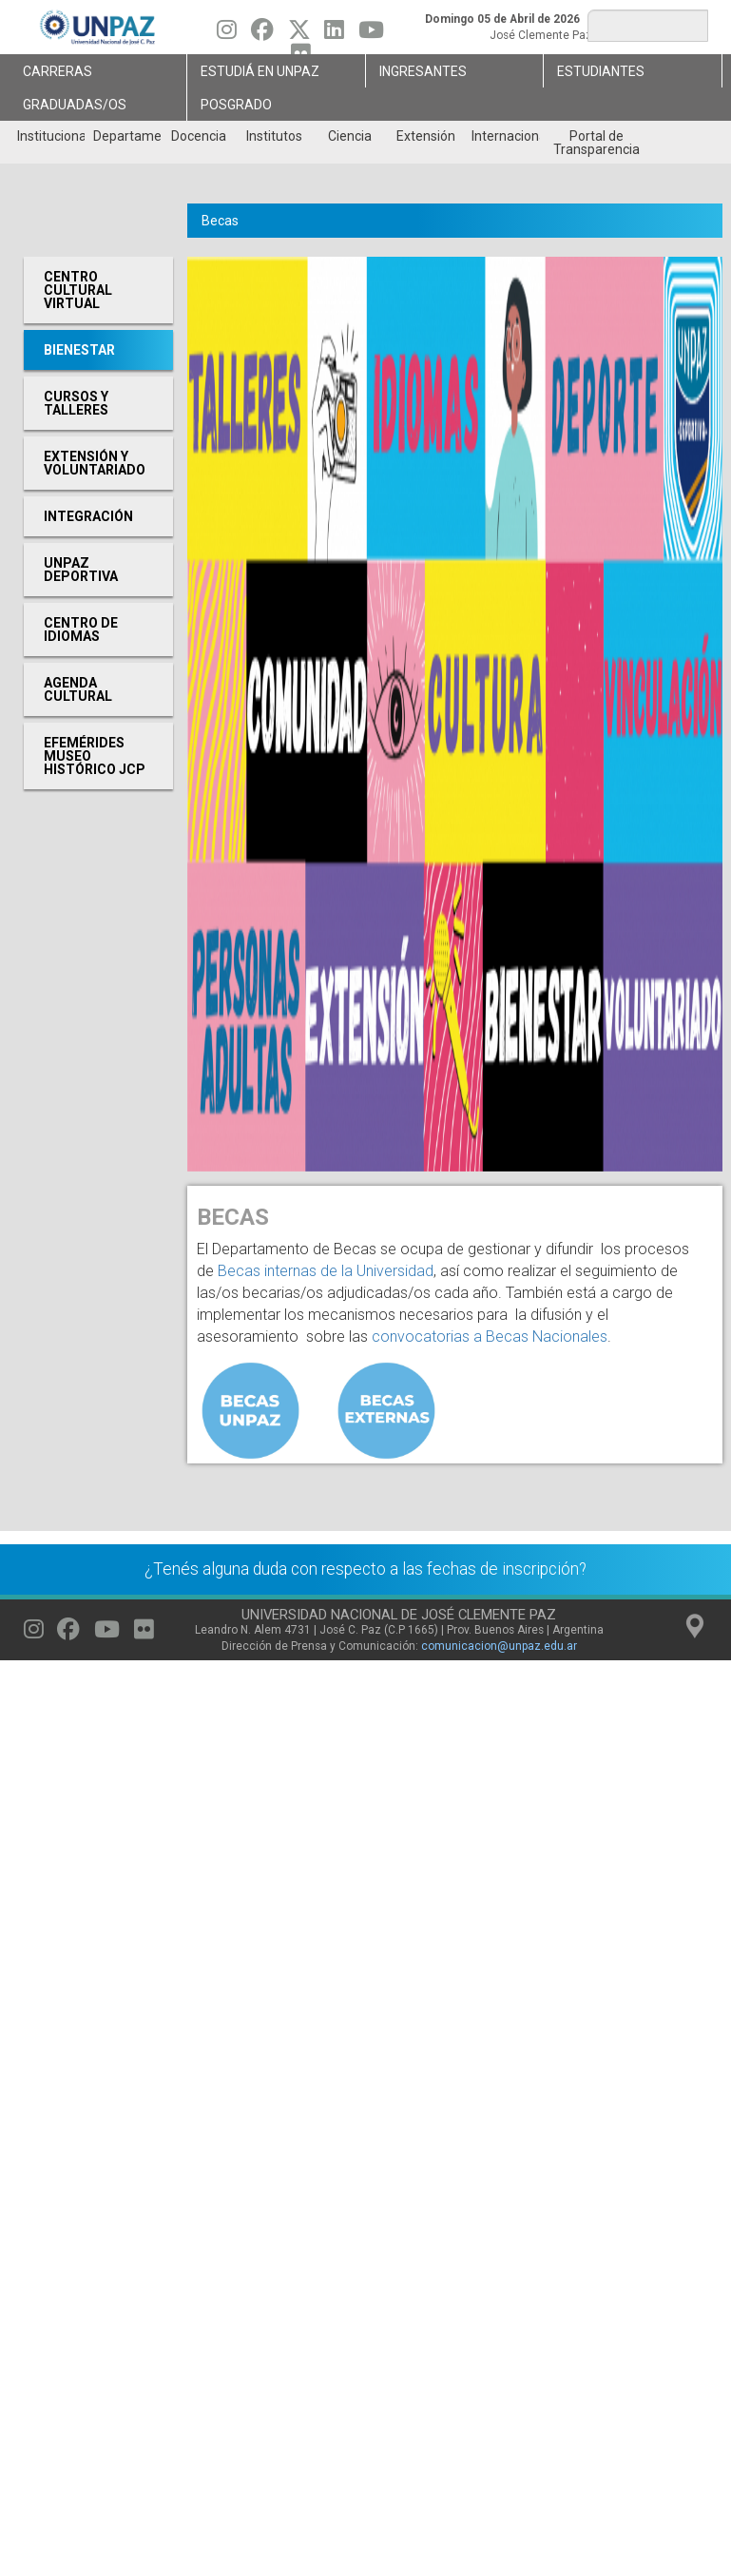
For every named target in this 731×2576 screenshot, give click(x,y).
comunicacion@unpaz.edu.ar (499, 1646)
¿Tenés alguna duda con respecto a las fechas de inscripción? (365, 1569)
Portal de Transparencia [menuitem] (596, 142)
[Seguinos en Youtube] (371, 34)
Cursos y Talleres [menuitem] (76, 403)
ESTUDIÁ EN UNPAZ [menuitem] (260, 71)
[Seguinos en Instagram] (227, 34)
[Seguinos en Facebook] (262, 34)
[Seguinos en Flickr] (144, 1633)
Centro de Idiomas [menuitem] (81, 629)
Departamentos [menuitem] (127, 136)
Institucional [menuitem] (51, 136)
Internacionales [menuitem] (505, 136)
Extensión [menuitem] (425, 136)
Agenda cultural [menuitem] (78, 689)
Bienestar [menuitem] (79, 350)
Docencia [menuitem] (198, 136)
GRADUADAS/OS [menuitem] (74, 104)
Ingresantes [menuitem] (423, 71)
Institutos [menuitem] (274, 136)
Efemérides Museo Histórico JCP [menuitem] (94, 756)
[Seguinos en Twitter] (299, 34)
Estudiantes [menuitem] (600, 71)
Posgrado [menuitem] (236, 104)
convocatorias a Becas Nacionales (489, 1336)
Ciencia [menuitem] (350, 136)
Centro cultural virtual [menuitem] (78, 290)
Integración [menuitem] (88, 516)
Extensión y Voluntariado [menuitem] (94, 463)
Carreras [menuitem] (57, 71)
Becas (220, 220)
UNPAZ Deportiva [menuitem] (81, 569)
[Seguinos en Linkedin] (334, 34)
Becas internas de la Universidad (325, 1271)
